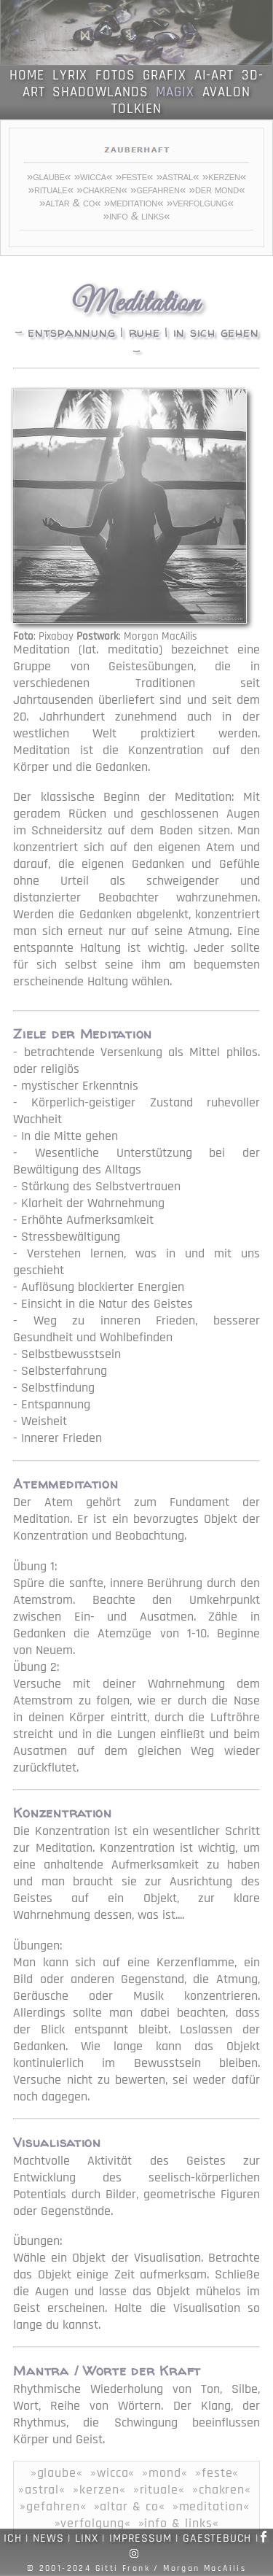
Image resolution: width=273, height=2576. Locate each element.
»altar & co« (70, 202)
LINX (86, 2538)
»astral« (178, 176)
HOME (26, 75)
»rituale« (51, 189)
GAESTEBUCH (217, 2538)
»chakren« (101, 189)
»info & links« (136, 215)
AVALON (226, 92)
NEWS (48, 2538)
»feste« (135, 176)
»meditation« (134, 202)
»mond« (165, 2472)
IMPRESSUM (140, 2538)
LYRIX (70, 75)
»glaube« (49, 176)
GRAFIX (164, 75)
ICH (12, 2538)
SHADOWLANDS (100, 92)
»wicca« (93, 176)
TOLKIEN (136, 109)
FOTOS (115, 75)
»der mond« (217, 189)
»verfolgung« (200, 202)
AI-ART (214, 75)
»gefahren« (158, 189)
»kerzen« (224, 176)
